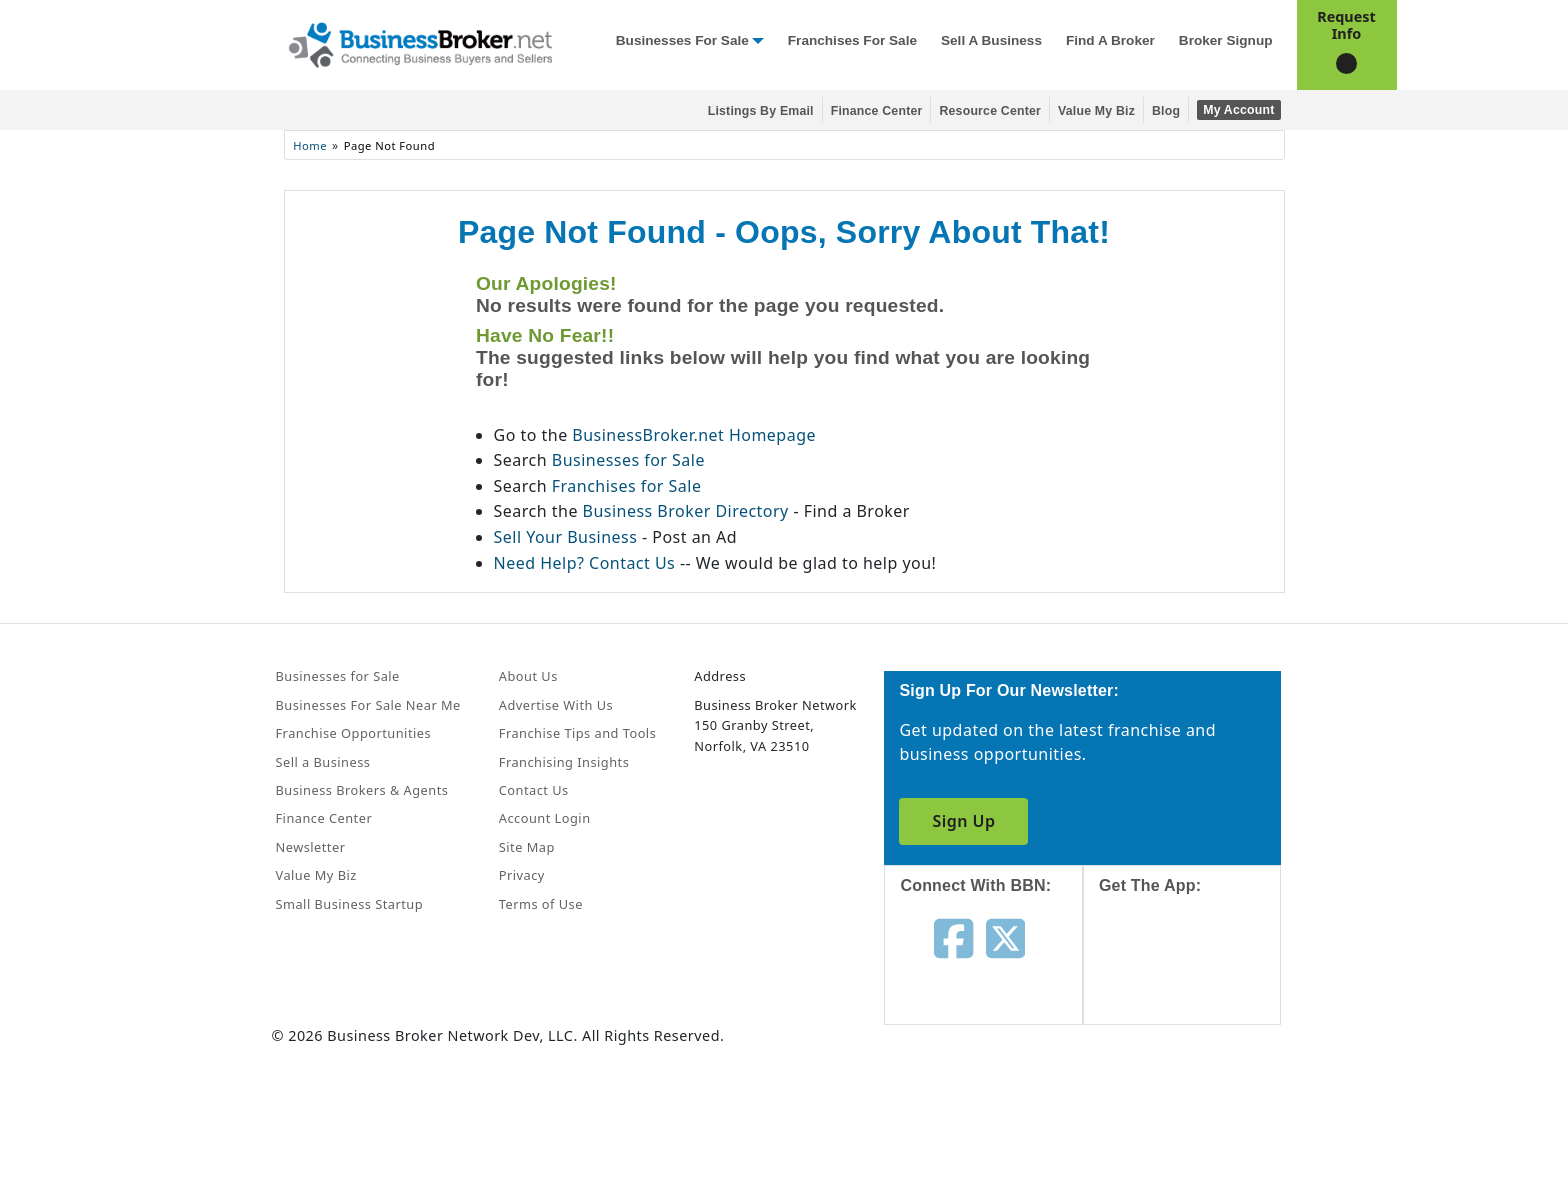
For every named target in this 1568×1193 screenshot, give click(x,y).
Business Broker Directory (686, 511)
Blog (1166, 111)
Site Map (527, 847)
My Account (1238, 110)
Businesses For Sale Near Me (368, 705)
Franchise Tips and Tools (577, 733)
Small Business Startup (350, 904)
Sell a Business (991, 40)
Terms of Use (541, 904)
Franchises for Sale (852, 40)
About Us (528, 676)
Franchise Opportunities (354, 733)
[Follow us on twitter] (1005, 936)
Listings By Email (761, 111)
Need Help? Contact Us (587, 563)
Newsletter (311, 847)
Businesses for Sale (682, 40)
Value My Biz (1096, 111)
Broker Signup (1226, 40)
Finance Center (877, 111)
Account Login (545, 818)
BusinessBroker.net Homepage (694, 435)
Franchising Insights (564, 762)
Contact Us (534, 790)
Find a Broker (1110, 40)
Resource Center (990, 111)
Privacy (522, 875)
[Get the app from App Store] (1197, 978)
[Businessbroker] (420, 43)
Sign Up (963, 821)
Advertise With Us (556, 705)
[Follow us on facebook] (953, 936)
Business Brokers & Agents (362, 790)
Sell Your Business (568, 537)
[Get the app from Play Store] (1197, 1115)
